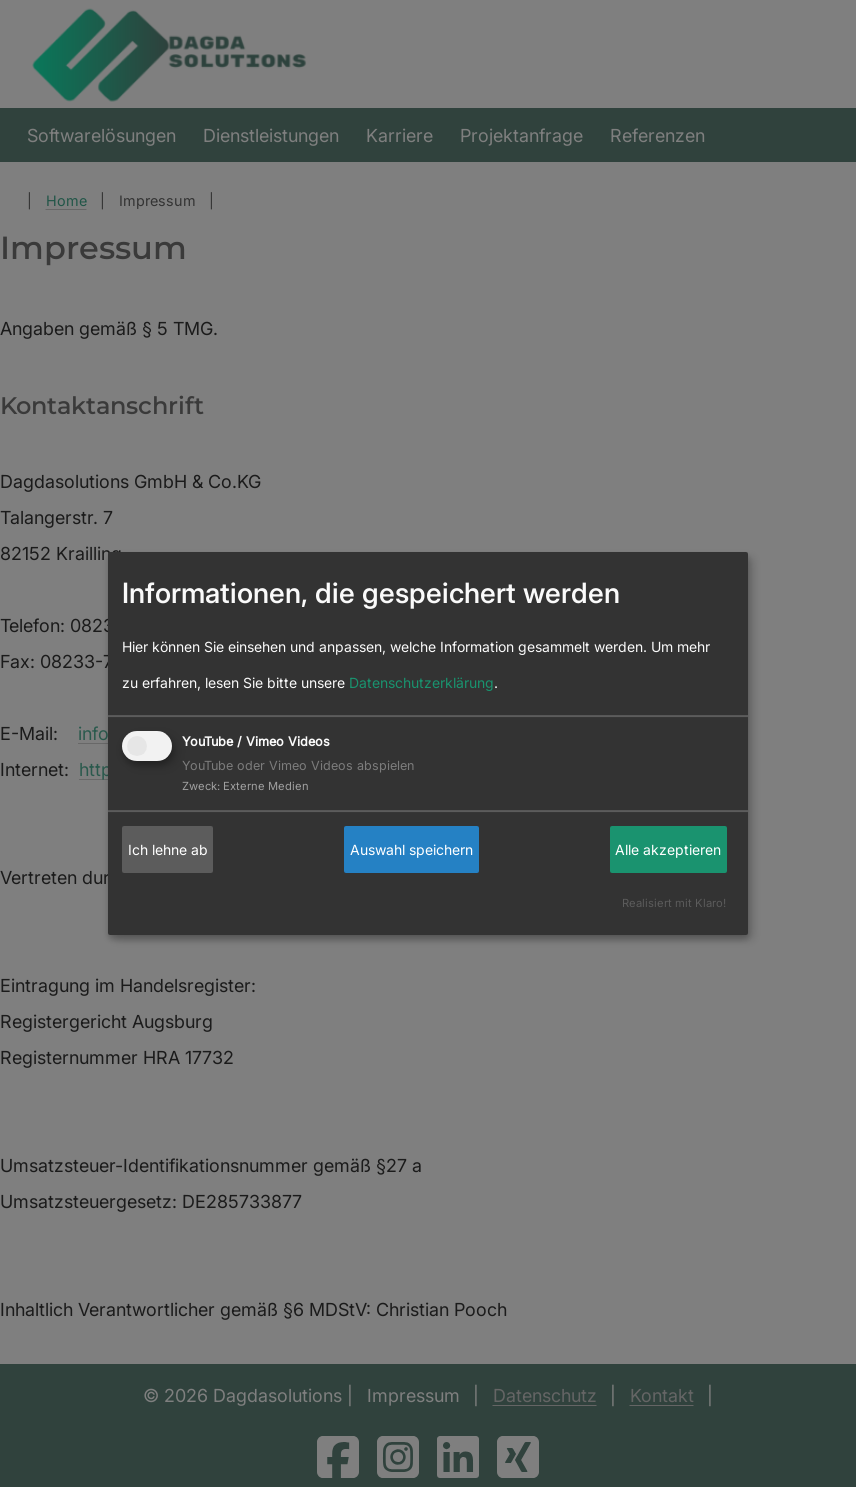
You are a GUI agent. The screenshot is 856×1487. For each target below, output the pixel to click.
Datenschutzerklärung (421, 682)
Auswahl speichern (411, 849)
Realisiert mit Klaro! (674, 903)
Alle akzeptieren (668, 849)
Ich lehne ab (168, 849)
